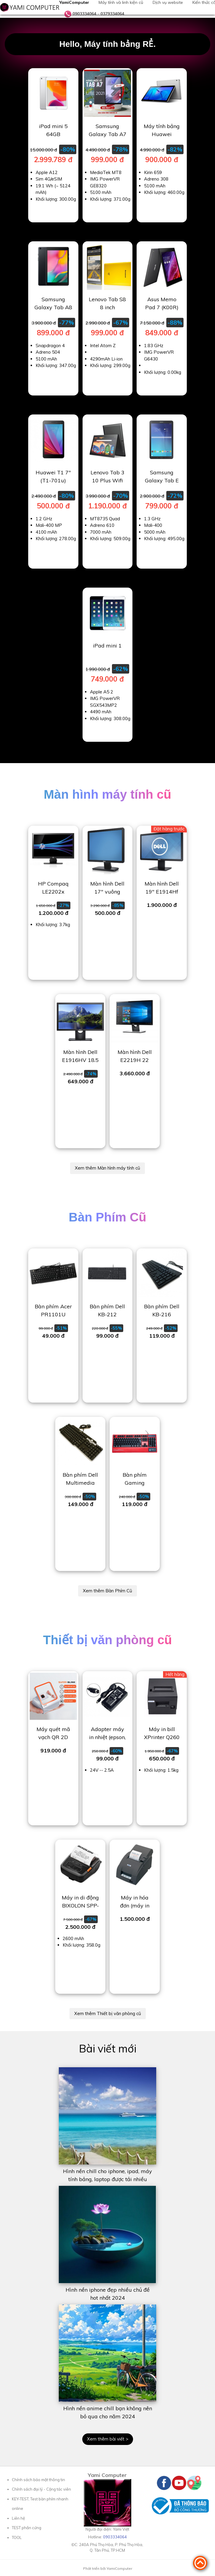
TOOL (17, 2537)
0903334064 (84, 13)
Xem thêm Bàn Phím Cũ (107, 1591)
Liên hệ (18, 2518)
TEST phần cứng (26, 2527)
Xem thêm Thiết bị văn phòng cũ (107, 2013)
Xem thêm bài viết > (107, 2439)
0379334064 (112, 13)
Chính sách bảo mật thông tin (38, 2479)
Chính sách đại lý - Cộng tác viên (41, 2489)
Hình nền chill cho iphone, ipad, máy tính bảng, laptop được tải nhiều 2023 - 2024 (107, 2179)
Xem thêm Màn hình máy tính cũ (107, 1168)
